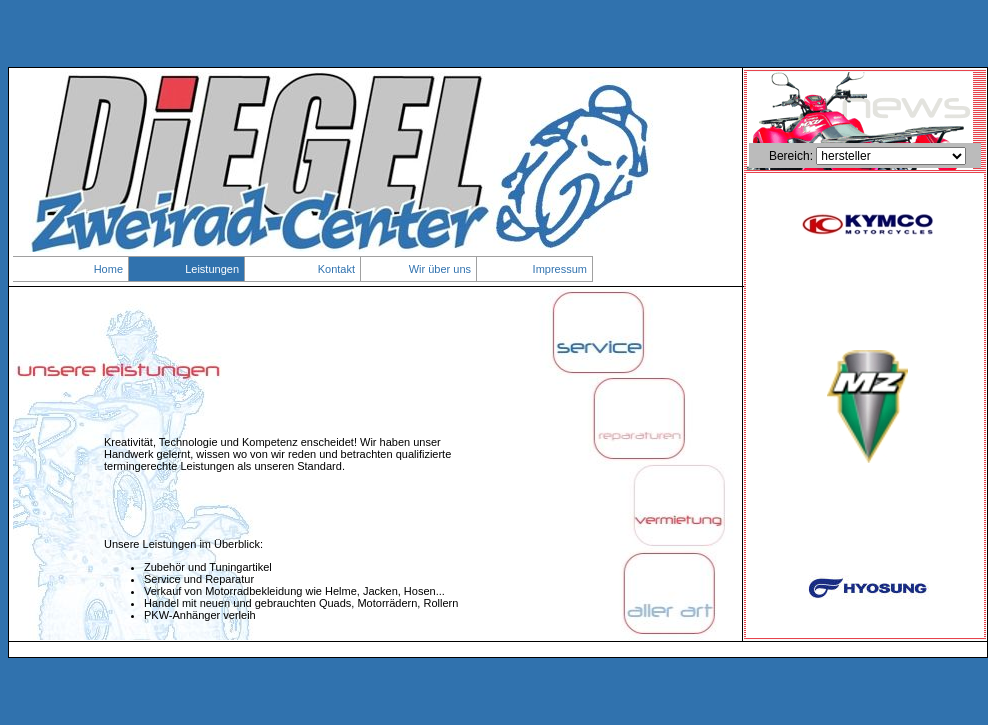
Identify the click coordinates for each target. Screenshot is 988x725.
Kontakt (336, 269)
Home (108, 269)
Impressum (560, 269)
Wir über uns (440, 269)
